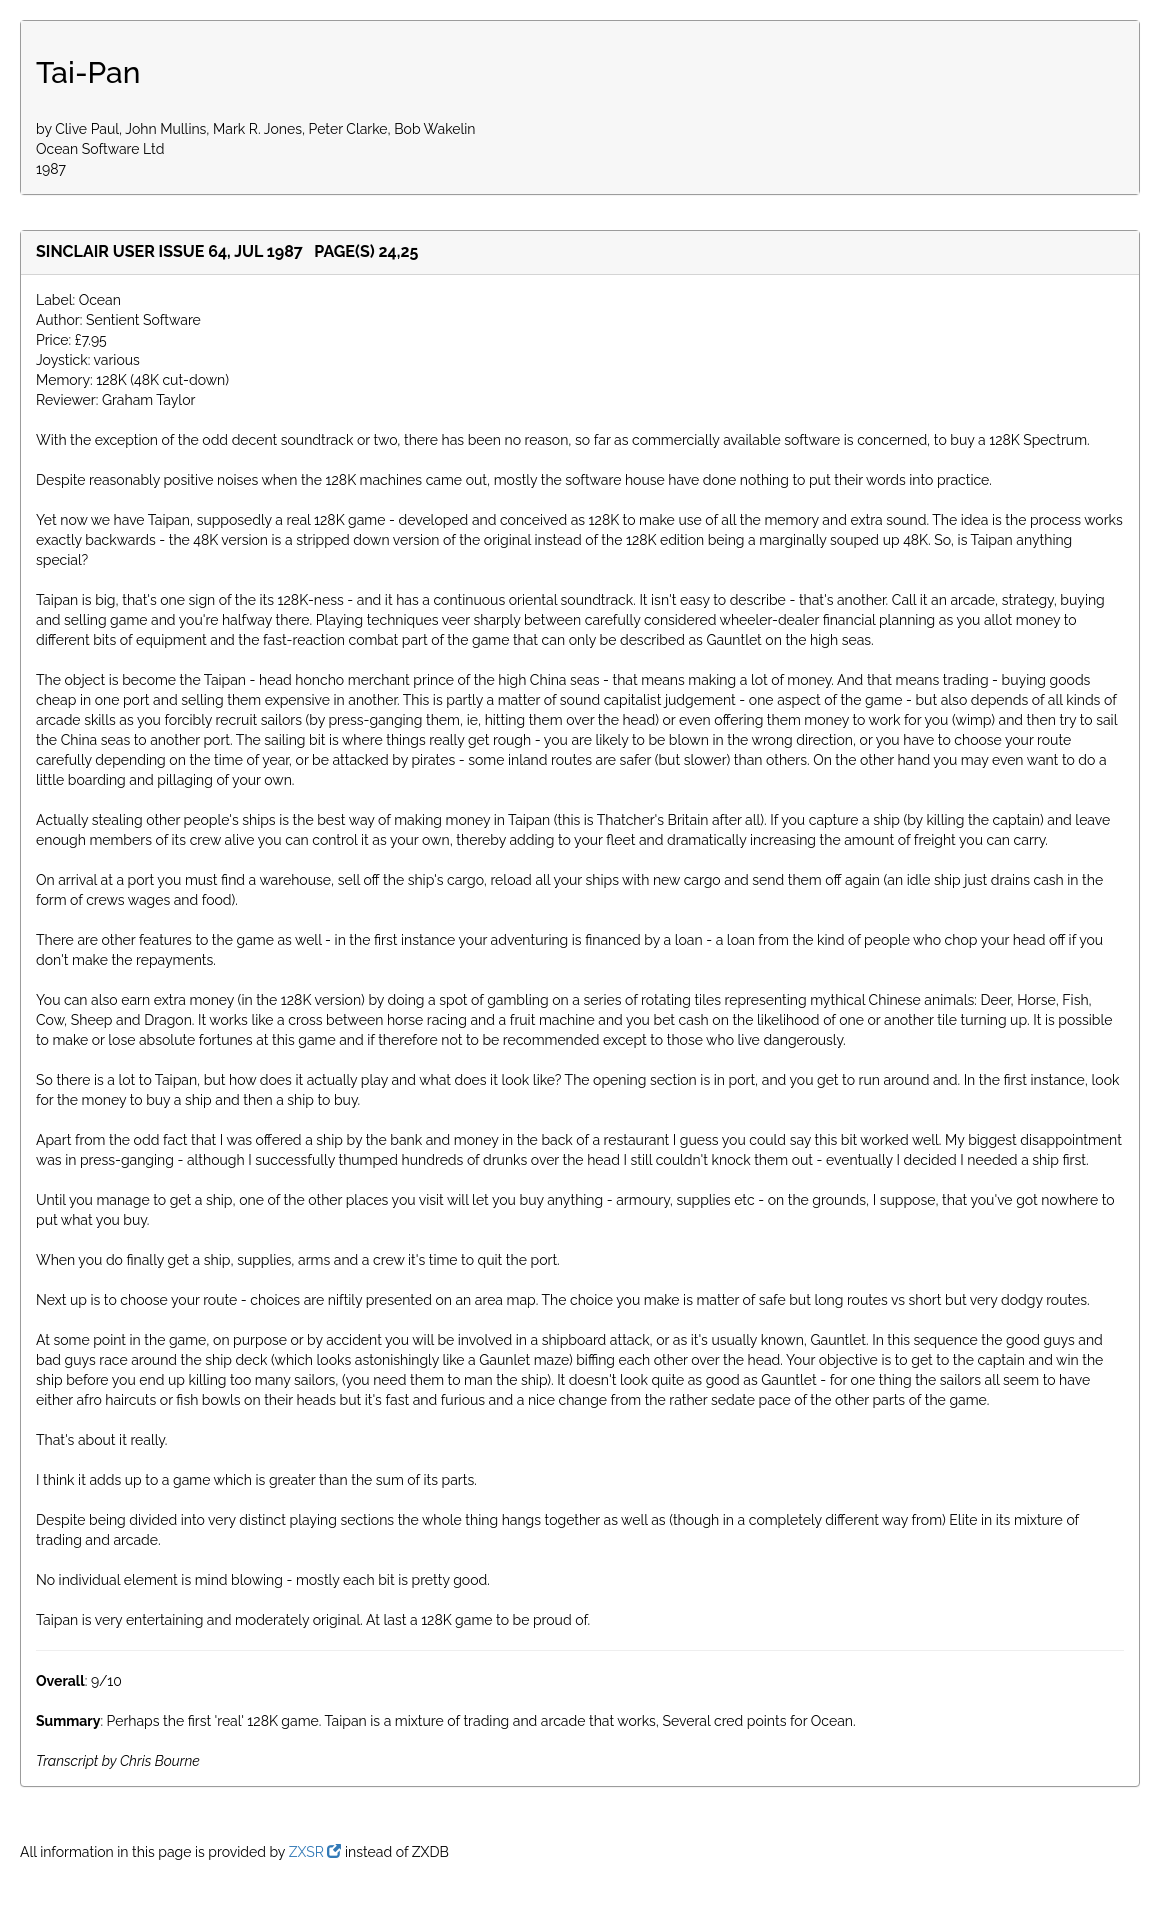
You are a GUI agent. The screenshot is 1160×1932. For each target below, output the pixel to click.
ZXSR (315, 1852)
